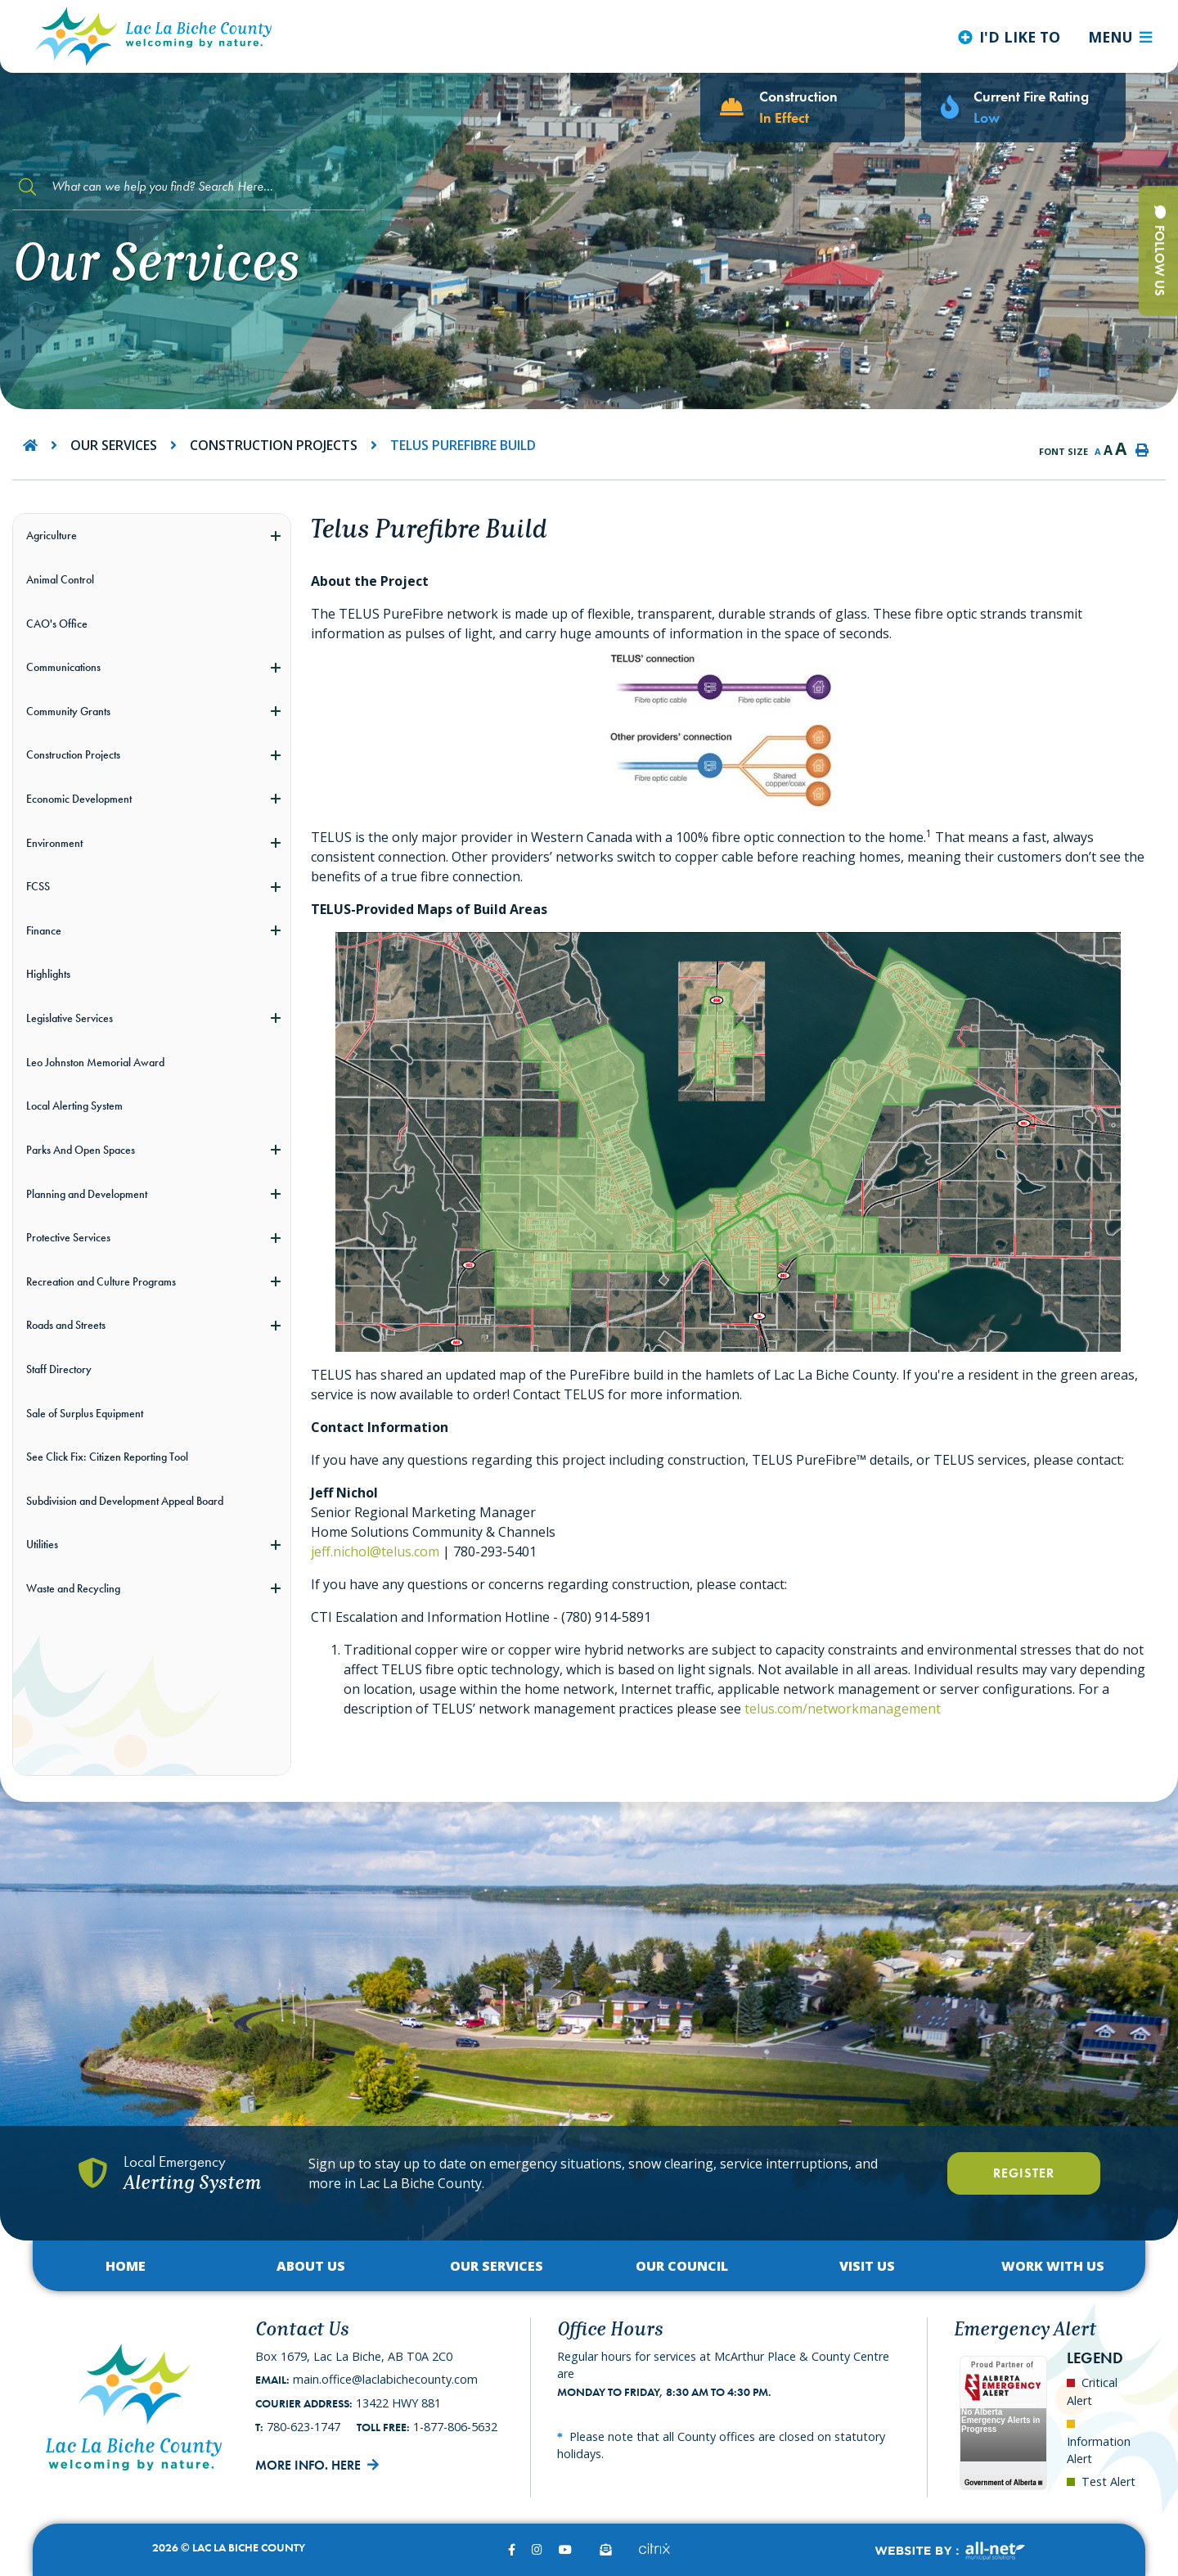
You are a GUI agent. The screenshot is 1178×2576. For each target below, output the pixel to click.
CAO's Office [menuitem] (57, 623)
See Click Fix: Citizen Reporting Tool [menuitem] (107, 1456)
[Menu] (1120, 36)
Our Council (682, 2266)
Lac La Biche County (153, 36)
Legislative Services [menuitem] (69, 1018)
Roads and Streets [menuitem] (66, 1324)
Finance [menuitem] (43, 930)
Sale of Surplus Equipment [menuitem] (84, 1413)
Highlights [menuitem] (48, 973)
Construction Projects (273, 445)
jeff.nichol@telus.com (375, 1551)
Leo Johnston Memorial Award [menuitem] (95, 1062)
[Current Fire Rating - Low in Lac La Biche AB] (1023, 107)
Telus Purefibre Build (463, 445)
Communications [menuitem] (63, 667)
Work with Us (1052, 2266)
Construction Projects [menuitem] (73, 754)
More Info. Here (308, 2465)
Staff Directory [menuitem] (59, 1369)
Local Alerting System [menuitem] (74, 1105)
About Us (311, 2266)
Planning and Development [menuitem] (86, 1194)
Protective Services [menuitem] (68, 1237)
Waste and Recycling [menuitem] (73, 1588)
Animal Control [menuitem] (60, 579)
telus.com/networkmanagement (842, 1709)
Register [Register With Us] (1023, 2173)
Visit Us (867, 2266)
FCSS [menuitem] (38, 886)
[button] (275, 535)
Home (126, 2266)
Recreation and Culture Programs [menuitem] (101, 1281)
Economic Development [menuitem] (79, 798)
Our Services (113, 445)
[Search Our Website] (188, 187)
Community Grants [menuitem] (68, 711)
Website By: (949, 2551)
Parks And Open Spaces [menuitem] (80, 1149)
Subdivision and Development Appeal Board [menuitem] (124, 1500)
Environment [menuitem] (54, 842)
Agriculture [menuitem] (51, 535)
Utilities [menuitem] (42, 1544)
